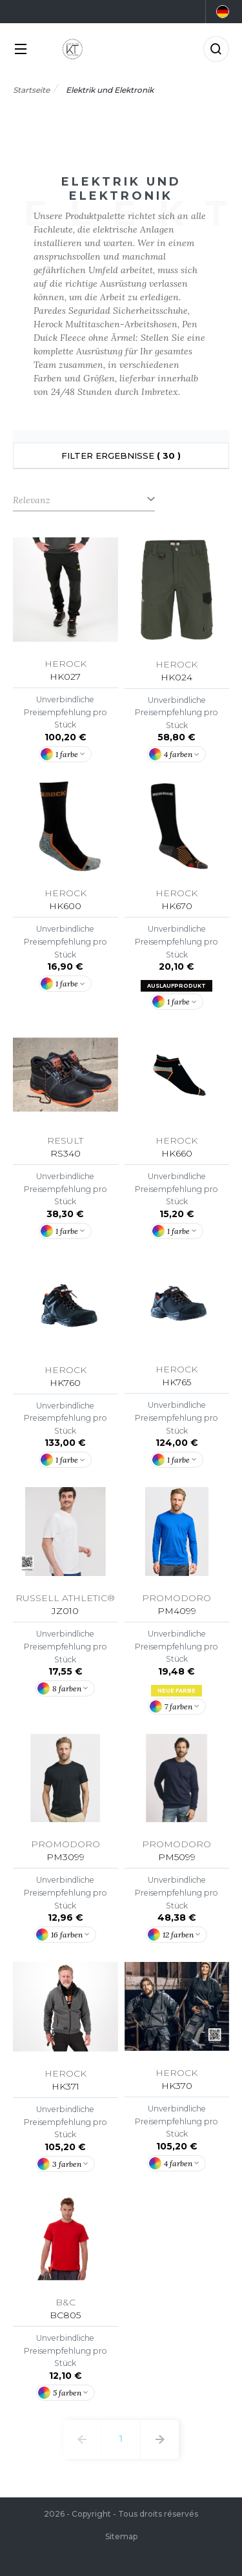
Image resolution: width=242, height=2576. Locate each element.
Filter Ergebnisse (121, 455)
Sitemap (121, 2536)
